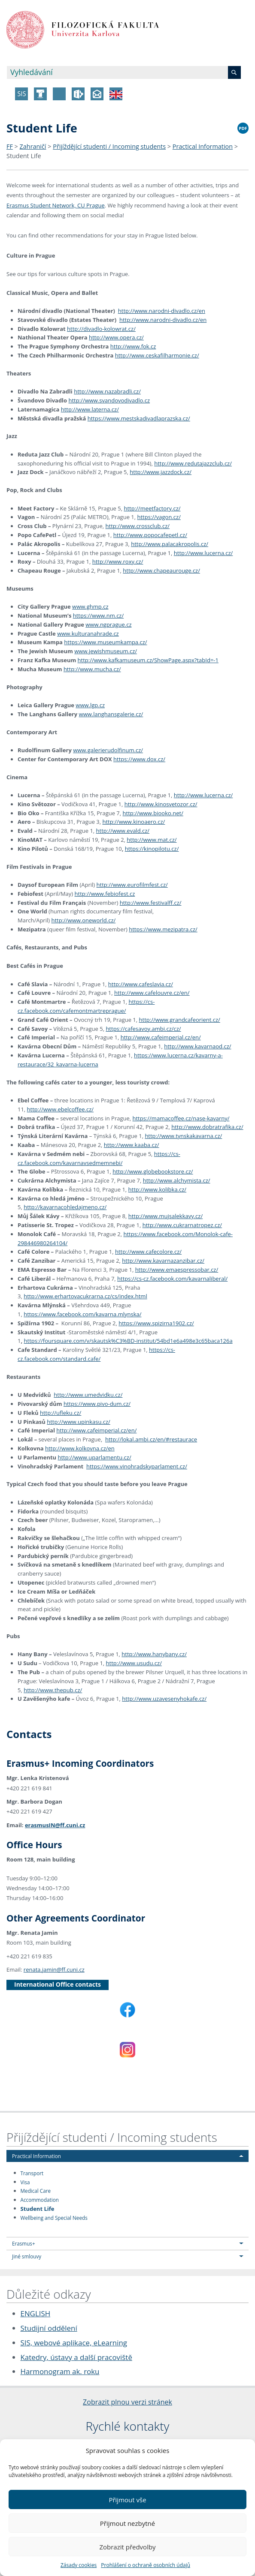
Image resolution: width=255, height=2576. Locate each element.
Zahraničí (33, 146)
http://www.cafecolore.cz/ (148, 1251)
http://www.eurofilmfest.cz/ (132, 885)
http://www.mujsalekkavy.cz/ (165, 1216)
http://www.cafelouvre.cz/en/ (152, 993)
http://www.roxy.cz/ (117, 561)
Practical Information (203, 146)
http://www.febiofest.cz (105, 894)
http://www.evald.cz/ (123, 831)
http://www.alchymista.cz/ (176, 1180)
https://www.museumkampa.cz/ (105, 642)
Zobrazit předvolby (127, 2547)
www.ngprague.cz (108, 624)
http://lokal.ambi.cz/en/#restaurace (151, 1439)
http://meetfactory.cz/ (152, 508)
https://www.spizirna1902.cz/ (156, 1323)
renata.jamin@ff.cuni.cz (54, 1969)
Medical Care (36, 2190)
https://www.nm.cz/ (98, 615)
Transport (32, 2172)
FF (9, 146)
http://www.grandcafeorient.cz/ (179, 1020)
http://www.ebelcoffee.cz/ (60, 1109)
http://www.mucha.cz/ (92, 669)
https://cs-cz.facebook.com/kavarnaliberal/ (172, 1278)
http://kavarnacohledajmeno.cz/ (65, 1207)
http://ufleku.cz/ (60, 1413)
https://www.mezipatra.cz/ (163, 929)
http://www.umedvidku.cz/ (88, 1395)
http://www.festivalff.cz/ (151, 903)
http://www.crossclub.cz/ (138, 526)
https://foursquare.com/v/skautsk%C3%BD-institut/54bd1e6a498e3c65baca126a (128, 1341)
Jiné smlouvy (26, 2256)
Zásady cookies (79, 2565)
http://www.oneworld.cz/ (83, 920)
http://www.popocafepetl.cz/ (150, 535)
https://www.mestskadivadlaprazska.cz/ (139, 418)
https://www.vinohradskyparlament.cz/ (136, 1466)
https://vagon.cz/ (159, 517)
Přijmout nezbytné (127, 2523)
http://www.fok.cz (133, 346)
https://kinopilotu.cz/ (152, 849)
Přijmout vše (127, 2499)
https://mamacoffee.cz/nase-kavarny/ (181, 1118)
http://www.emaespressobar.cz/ (177, 1269)
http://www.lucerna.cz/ (203, 553)
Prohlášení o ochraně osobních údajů (145, 2565)
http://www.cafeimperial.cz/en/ (161, 1037)
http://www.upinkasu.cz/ (78, 1422)
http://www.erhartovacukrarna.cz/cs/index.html (85, 1296)
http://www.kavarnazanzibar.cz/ (163, 1260)
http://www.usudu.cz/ (134, 1663)
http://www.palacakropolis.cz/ (169, 544)
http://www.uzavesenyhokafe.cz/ (164, 1698)
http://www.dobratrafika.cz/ (207, 1127)
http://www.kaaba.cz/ (131, 1145)
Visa (25, 2181)
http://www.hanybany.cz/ (154, 1654)
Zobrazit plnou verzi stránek (127, 2402)
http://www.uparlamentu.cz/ (94, 1457)
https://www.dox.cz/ (139, 759)
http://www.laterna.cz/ (90, 409)
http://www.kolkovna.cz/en (80, 1448)
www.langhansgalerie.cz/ (111, 714)
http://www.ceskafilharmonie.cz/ (157, 355)
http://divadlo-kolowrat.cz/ (101, 329)
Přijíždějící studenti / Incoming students (109, 146)
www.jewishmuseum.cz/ (105, 651)
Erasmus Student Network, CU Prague (55, 205)
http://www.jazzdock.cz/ (160, 472)
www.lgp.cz (90, 705)
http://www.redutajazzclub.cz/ (193, 463)
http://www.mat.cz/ (151, 840)
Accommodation (40, 2199)
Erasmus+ (23, 2243)
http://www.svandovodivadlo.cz (109, 400)
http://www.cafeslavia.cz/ (140, 984)
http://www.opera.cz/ (116, 337)
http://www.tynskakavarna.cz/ (183, 1136)
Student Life (23, 156)
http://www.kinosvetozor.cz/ (160, 804)
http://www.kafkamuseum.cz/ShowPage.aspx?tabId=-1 (148, 660)
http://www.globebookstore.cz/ (152, 1171)
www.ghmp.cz (90, 606)
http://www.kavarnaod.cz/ (197, 1046)
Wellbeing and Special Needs (54, 2217)
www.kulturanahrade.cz (88, 633)
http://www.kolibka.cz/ (157, 1189)
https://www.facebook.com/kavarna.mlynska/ (82, 1314)
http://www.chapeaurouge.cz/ (161, 570)
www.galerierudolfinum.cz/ (108, 750)
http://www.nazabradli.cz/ (107, 391)
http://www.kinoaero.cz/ (133, 822)
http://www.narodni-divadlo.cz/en (161, 311)
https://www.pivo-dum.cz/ (97, 1404)
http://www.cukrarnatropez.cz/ (182, 1225)
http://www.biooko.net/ (153, 813)
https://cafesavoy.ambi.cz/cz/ (143, 1029)
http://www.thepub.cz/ (53, 1690)
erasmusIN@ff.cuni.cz (55, 1825)
